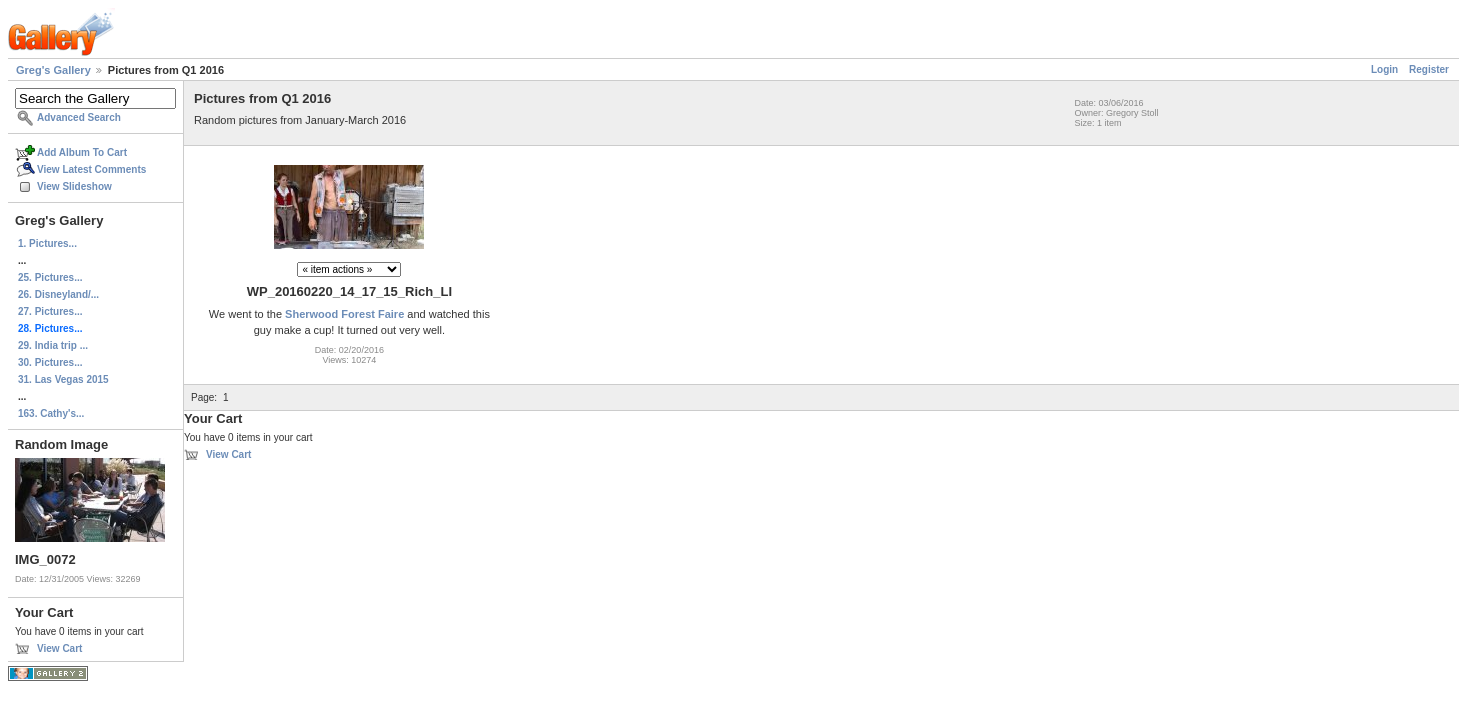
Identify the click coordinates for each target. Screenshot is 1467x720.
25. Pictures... (50, 277)
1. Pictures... (47, 243)
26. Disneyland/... (58, 294)
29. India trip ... (53, 345)
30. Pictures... (50, 362)
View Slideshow (74, 186)
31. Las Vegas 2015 (63, 379)
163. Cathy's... (51, 413)
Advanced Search (79, 117)
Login (1384, 69)
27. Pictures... (50, 311)
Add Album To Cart (82, 152)
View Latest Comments (91, 169)
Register (1429, 69)
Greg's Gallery (53, 70)
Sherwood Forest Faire (344, 314)
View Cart (59, 648)
